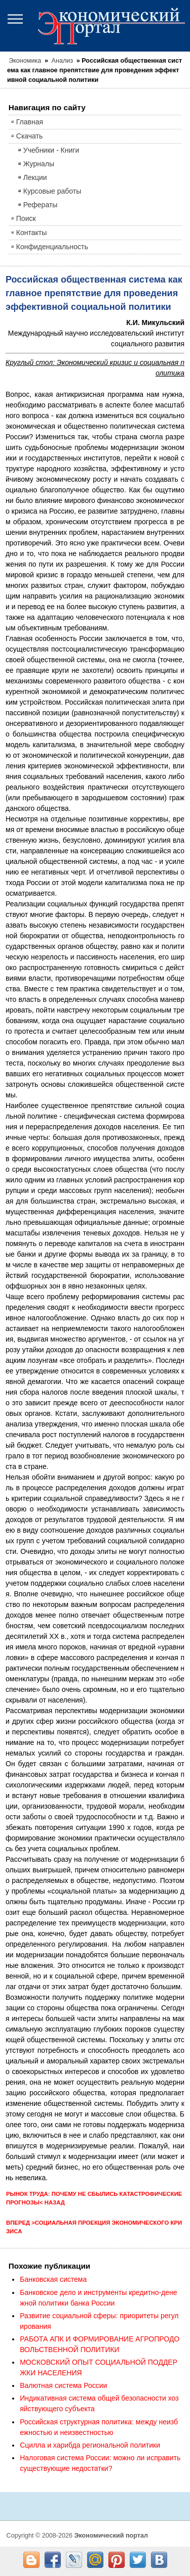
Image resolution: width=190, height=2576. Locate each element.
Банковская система (53, 2279)
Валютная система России (63, 2385)
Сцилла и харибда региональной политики (90, 2445)
